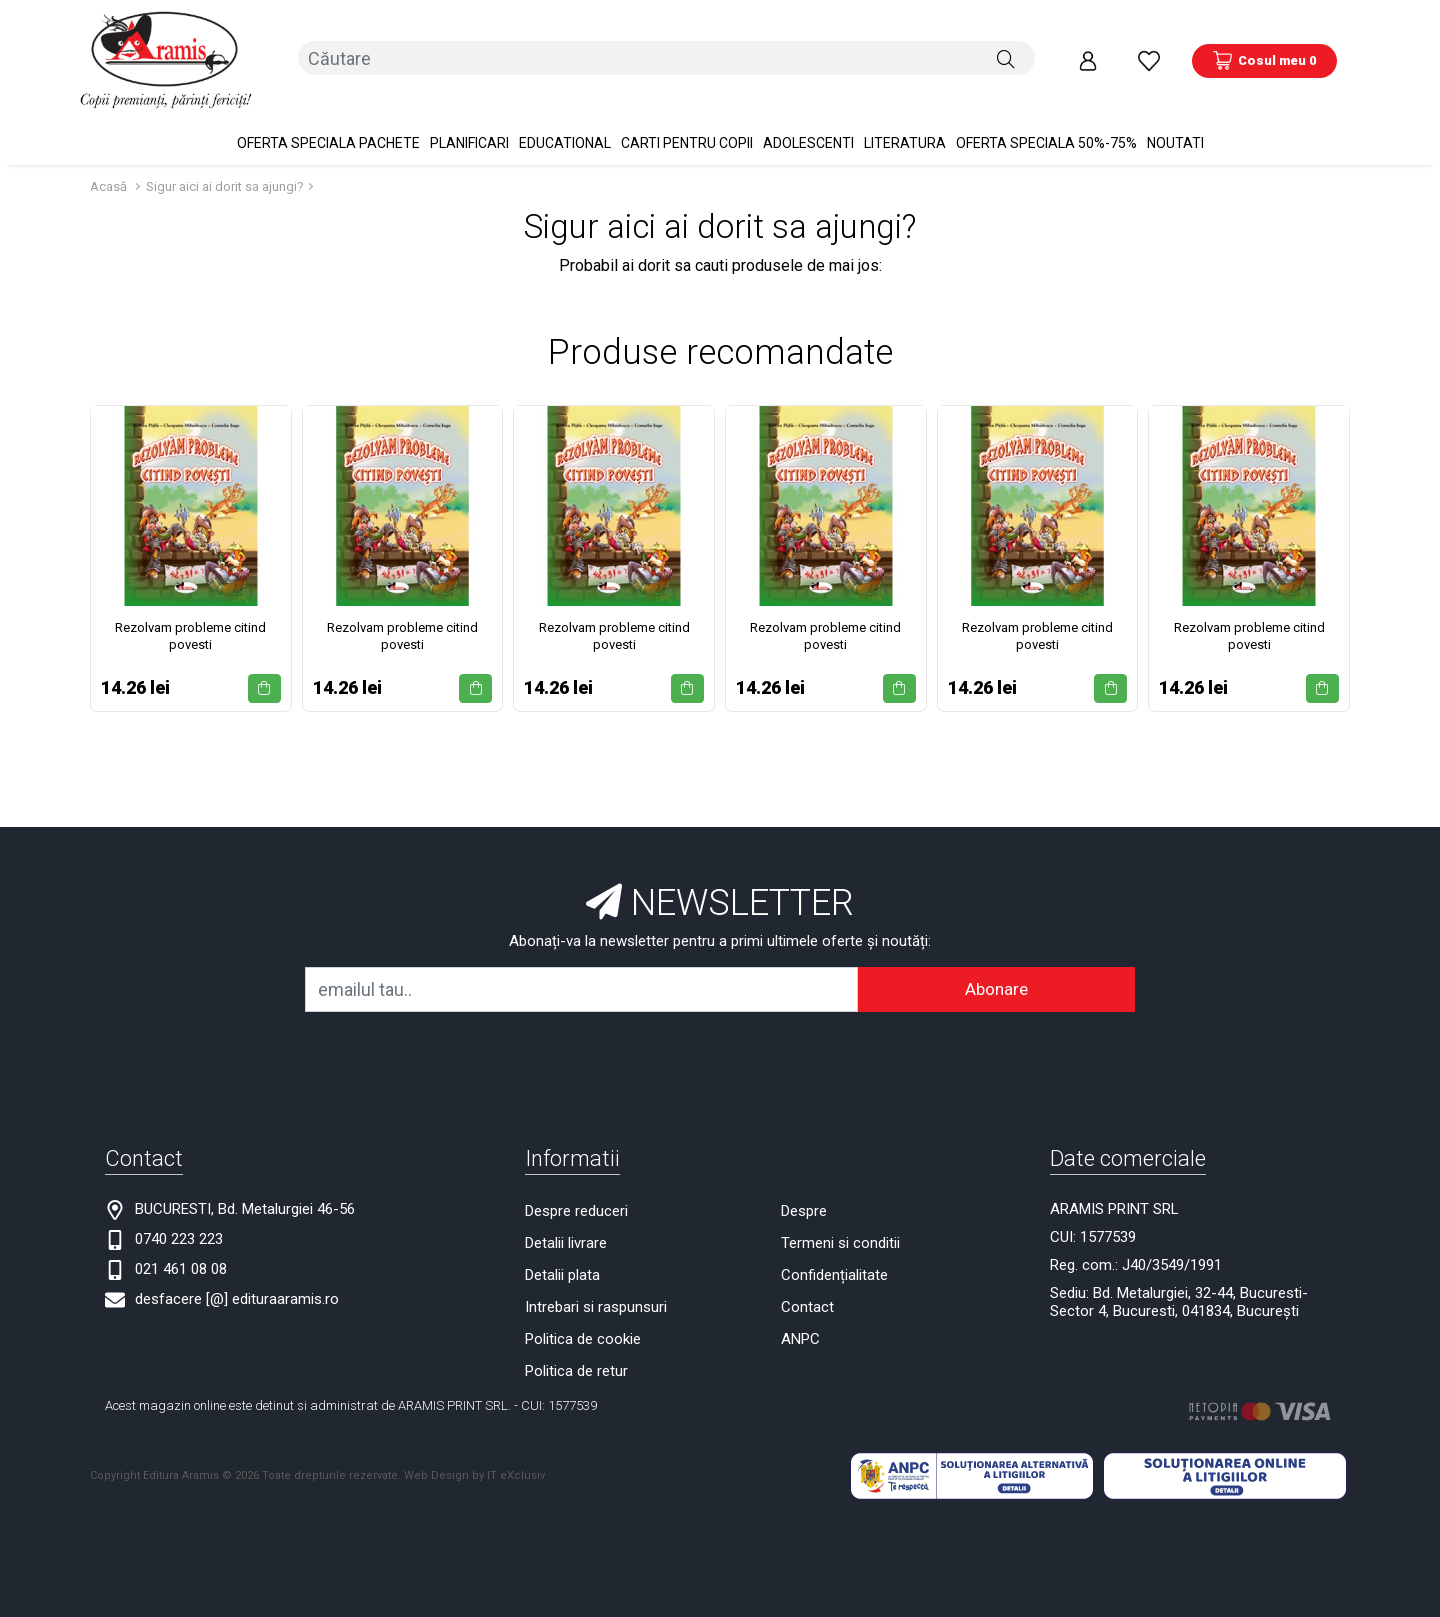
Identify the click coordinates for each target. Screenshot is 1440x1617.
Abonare (996, 966)
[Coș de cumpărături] (1264, 49)
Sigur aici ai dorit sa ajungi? (225, 163)
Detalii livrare (566, 1220)
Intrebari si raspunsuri (596, 1284)
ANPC (800, 1316)
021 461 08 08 (181, 1246)
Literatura (905, 120)
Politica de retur (576, 1348)
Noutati (1175, 120)
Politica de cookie (583, 1316)
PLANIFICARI (469, 120)
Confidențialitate (834, 1252)
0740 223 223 (179, 1216)
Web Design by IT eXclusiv (474, 1452)
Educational (565, 120)
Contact (807, 1284)
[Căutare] (1006, 49)
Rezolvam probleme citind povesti (190, 612)
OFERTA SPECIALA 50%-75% (1046, 120)
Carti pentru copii (687, 120)
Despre (804, 1188)
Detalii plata (562, 1252)
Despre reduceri (576, 1188)
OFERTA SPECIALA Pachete (328, 120)
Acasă (108, 163)
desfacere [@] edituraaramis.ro (237, 1276)
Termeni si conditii (840, 1220)
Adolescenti (808, 120)
